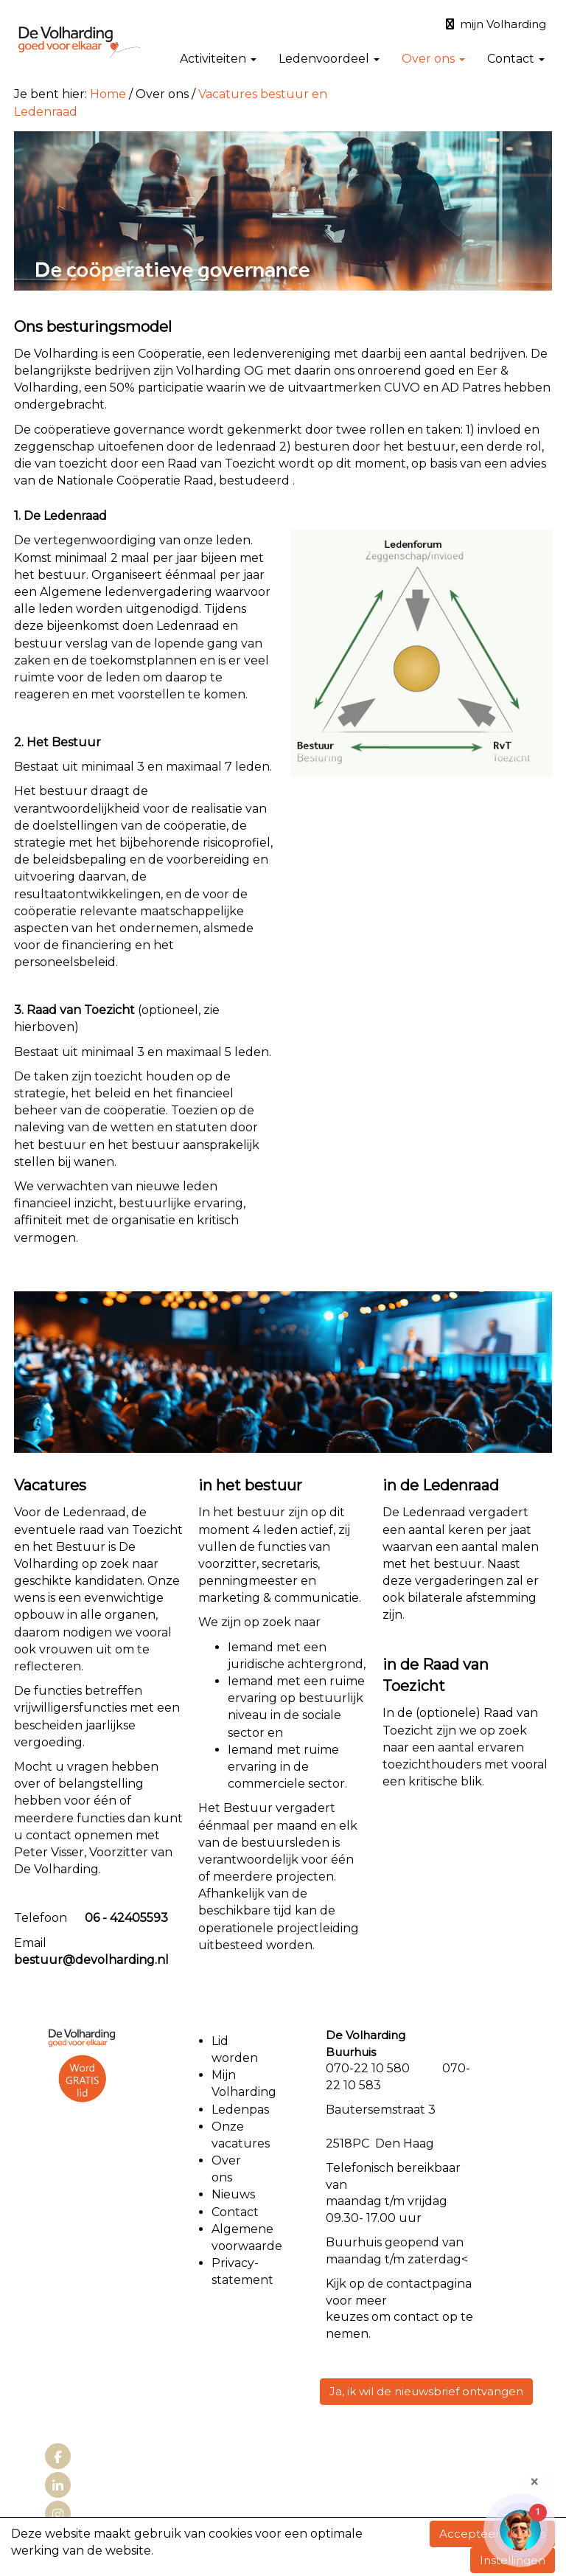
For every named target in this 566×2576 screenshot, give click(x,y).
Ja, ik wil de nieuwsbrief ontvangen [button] (426, 2391)
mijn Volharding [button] (496, 24)
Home (108, 94)
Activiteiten (218, 59)
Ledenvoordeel (329, 59)
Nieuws (233, 2194)
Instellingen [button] (512, 2560)
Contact (516, 59)
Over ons (433, 59)
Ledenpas (240, 2110)
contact (409, 2284)
